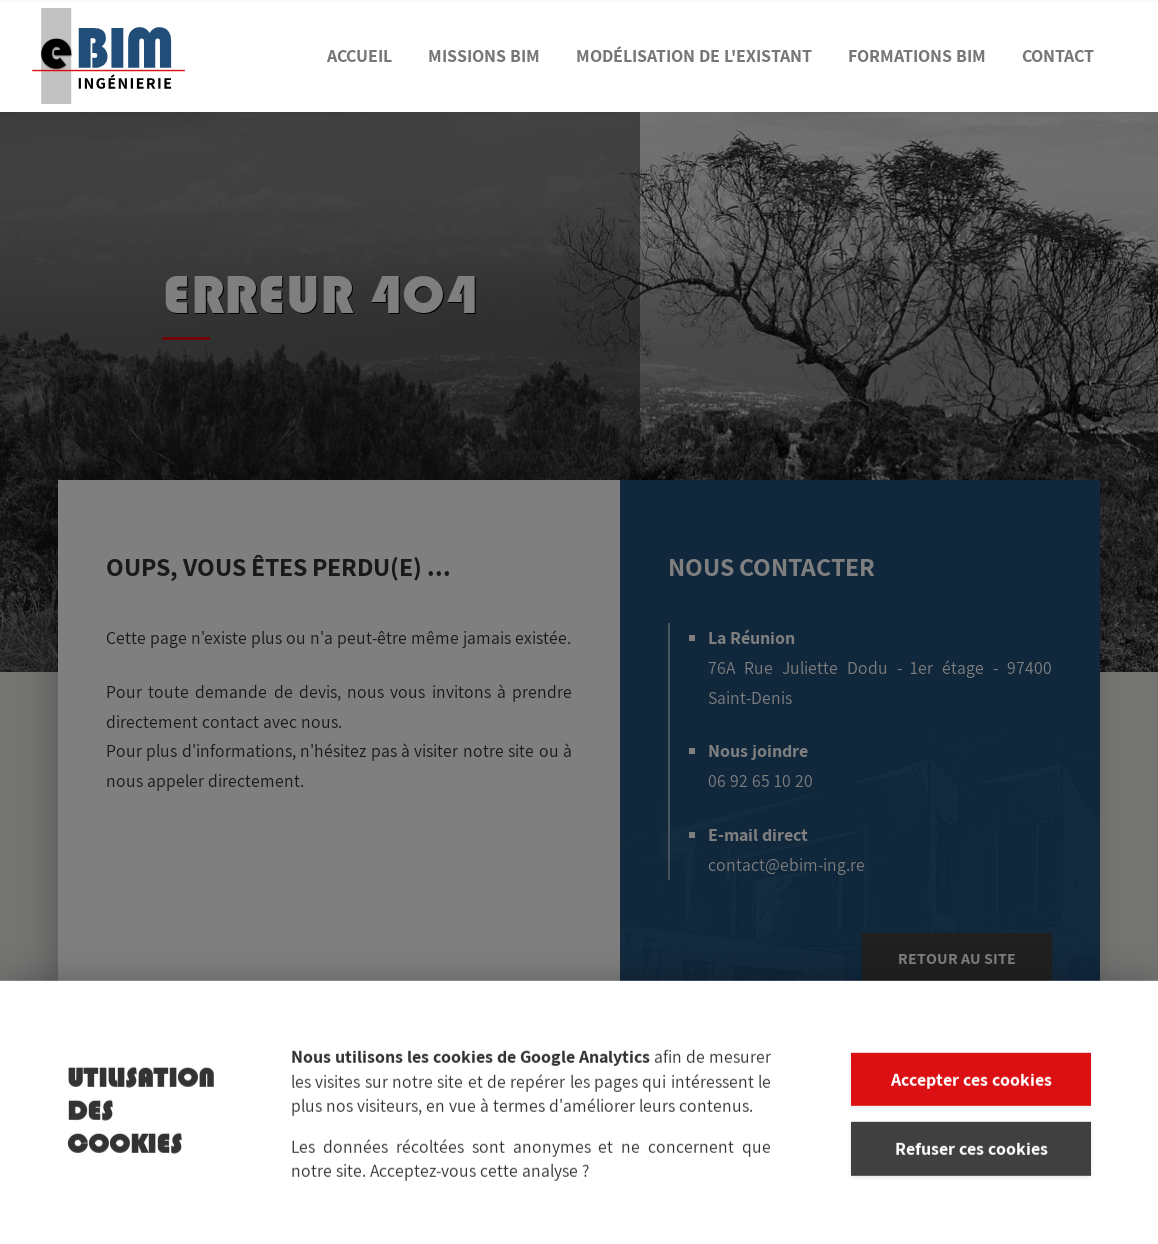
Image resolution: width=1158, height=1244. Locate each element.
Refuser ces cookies (971, 1156)
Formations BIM (917, 55)
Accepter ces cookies (971, 1087)
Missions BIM (484, 55)
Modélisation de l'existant (694, 55)
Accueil (359, 55)
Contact (1058, 55)
